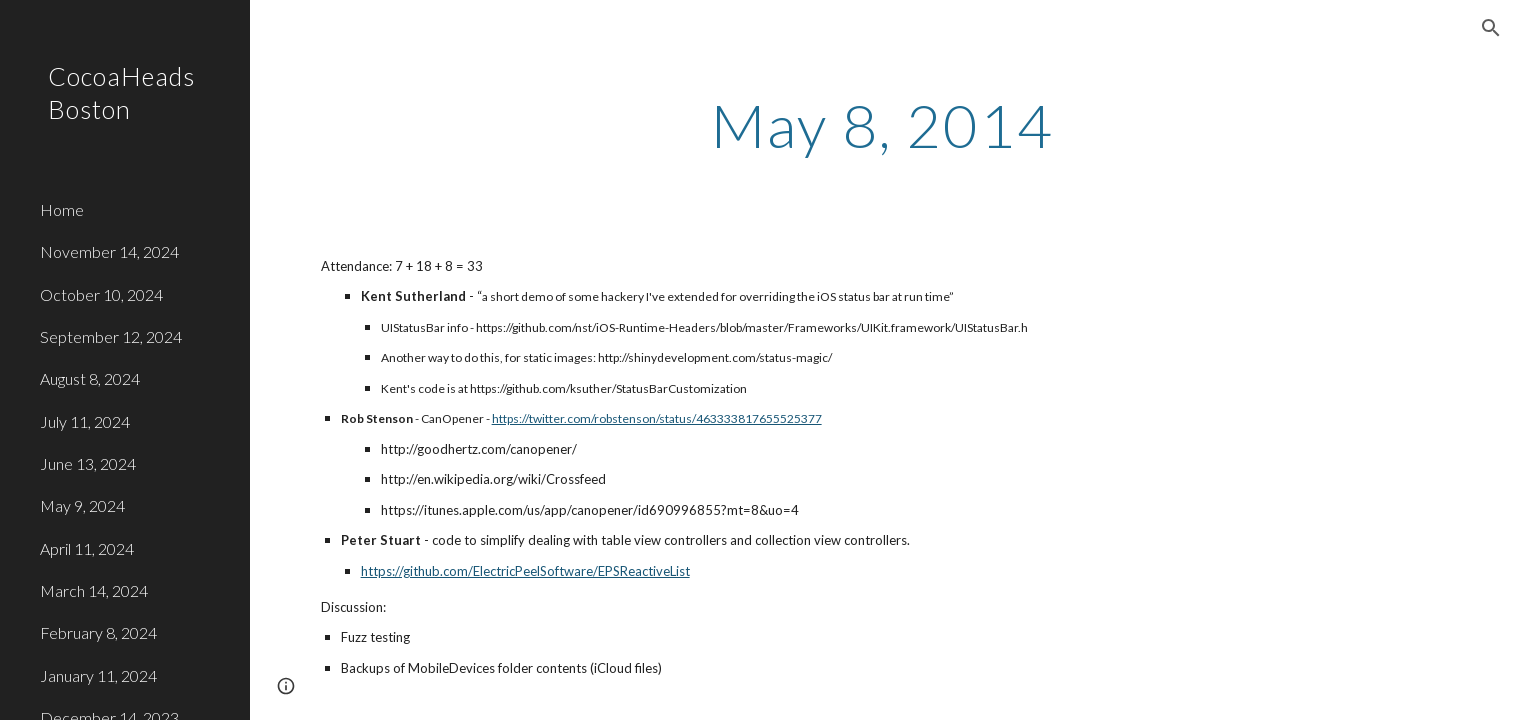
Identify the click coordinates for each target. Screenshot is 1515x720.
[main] (882, 125)
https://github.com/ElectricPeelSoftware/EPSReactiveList (525, 571)
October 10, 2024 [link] (101, 294)
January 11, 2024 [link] (98, 675)
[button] (1491, 28)
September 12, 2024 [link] (111, 336)
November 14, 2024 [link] (109, 251)
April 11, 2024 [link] (87, 548)
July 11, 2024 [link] (85, 421)
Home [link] (62, 209)
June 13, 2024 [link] (88, 463)
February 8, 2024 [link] (98, 632)
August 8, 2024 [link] (90, 378)
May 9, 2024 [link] (82, 505)
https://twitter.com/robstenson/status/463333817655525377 (657, 418)
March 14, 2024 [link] (94, 590)
